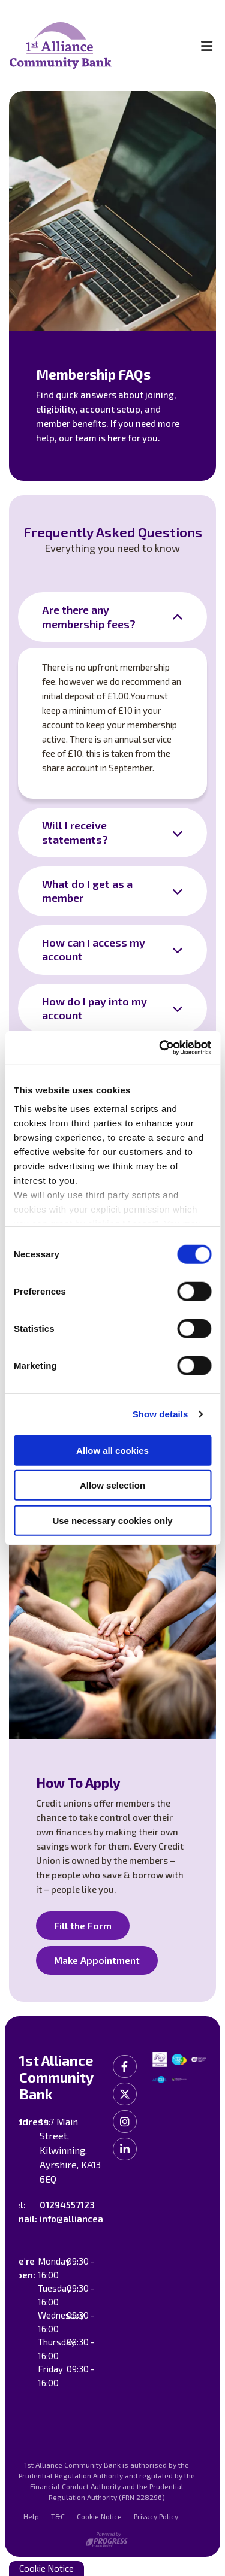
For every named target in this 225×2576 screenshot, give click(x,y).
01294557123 (67, 2204)
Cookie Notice (99, 2516)
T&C (58, 2516)
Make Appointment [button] (97, 1960)
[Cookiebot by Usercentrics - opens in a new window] (160, 1048)
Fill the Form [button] (83, 1925)
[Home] (94, 45)
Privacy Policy (156, 2516)
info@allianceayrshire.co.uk (99, 2218)
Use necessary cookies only (112, 1520)
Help (31, 2516)
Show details (160, 1414)
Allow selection (112, 1485)
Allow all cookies (112, 1450)
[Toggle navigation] (206, 45)
